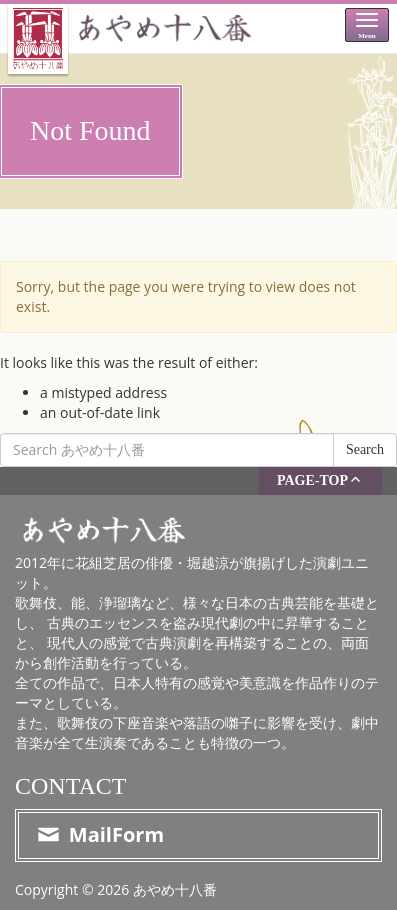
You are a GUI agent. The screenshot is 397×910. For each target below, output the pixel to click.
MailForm (99, 834)
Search (365, 449)
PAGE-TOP (320, 479)
